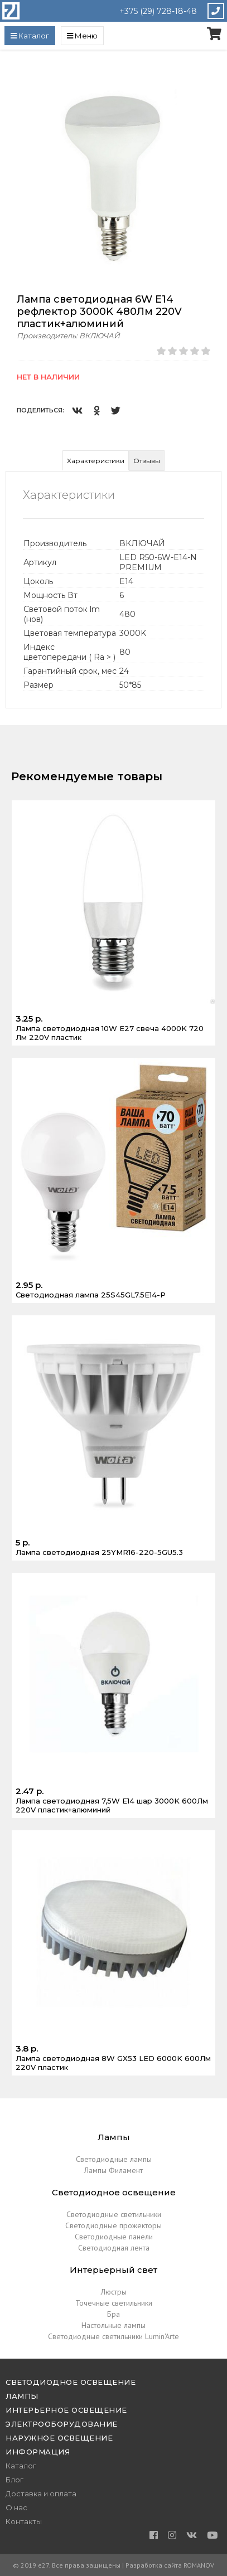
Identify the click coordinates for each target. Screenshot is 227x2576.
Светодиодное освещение (71, 2382)
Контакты (24, 2521)
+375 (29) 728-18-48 (158, 11)
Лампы (22, 2396)
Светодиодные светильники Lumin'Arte (113, 2336)
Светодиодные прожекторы (113, 2225)
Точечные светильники (113, 2303)
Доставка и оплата (41, 2493)
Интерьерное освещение (66, 2409)
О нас (16, 2507)
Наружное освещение (59, 2437)
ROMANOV (198, 2565)
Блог (14, 2479)
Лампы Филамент (113, 2170)
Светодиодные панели (114, 2237)
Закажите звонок (215, 11)
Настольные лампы (113, 2325)
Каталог (21, 2465)
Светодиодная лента (113, 2248)
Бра (113, 2314)
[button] (211, 76)
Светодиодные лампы (114, 2159)
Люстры (114, 2292)
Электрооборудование (62, 2423)
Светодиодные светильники (113, 2214)
